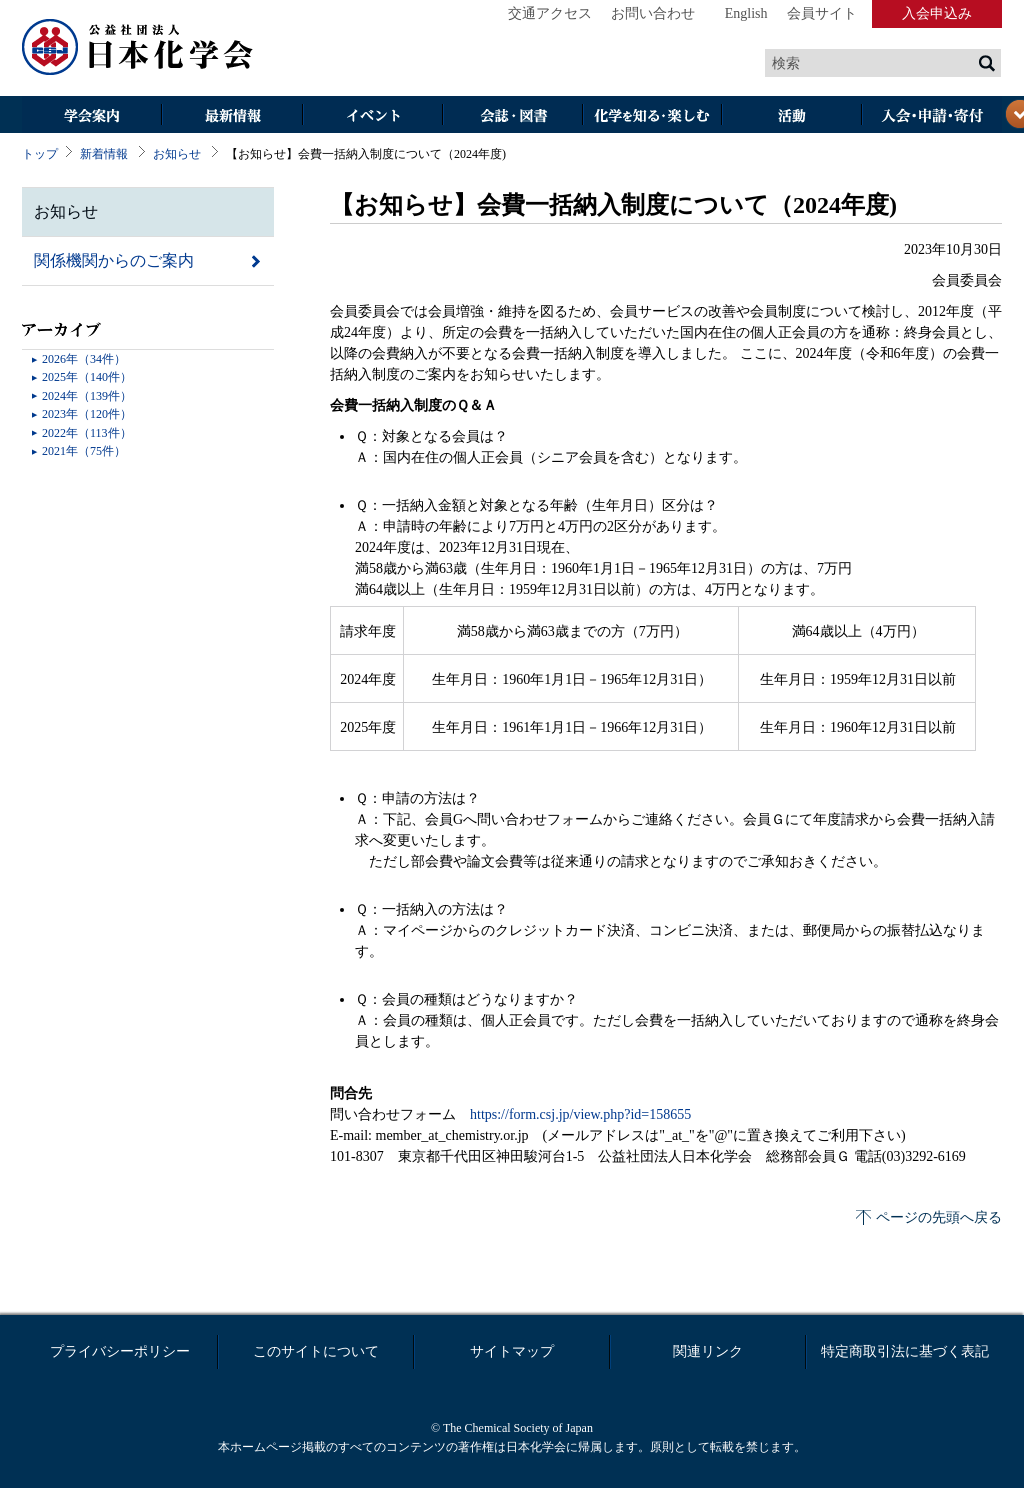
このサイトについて (316, 1351)
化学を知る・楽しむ (652, 116)
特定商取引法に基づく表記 (905, 1351)
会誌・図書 (512, 116)
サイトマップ (512, 1351)
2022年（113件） (87, 433)
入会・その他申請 (932, 116)
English (746, 13)
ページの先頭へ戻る (939, 1217)
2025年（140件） (87, 377)
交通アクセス (550, 13)
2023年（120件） (87, 414)
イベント (372, 116)
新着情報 (104, 154)
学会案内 (92, 116)
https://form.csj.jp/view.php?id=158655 (580, 1114)
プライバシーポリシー (120, 1351)
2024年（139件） (87, 396)
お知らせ (177, 154)
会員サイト (822, 13)
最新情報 (232, 116)
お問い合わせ (653, 13)
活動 (792, 116)
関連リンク (708, 1351)
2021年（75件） (84, 451)
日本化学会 (138, 48)
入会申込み (937, 13)
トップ (40, 154)
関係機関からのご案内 (114, 260)
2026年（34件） (84, 359)
